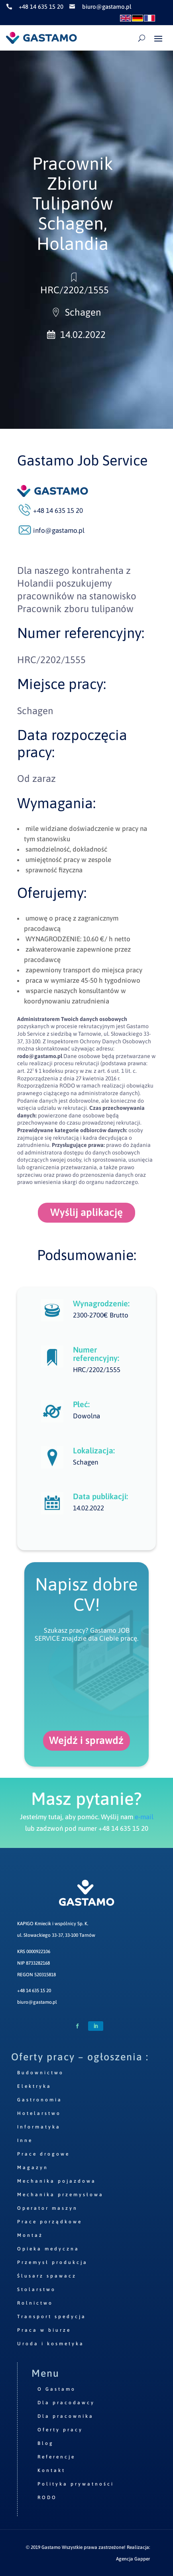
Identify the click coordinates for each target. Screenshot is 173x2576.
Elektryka (34, 2086)
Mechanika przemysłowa (60, 2194)
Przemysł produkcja (52, 2262)
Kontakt (51, 2470)
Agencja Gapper (133, 2559)
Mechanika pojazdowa (56, 2181)
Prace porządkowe (49, 2222)
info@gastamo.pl (59, 530)
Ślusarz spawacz (47, 2276)
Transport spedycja (51, 2316)
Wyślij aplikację (86, 1212)
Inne (25, 2140)
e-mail (144, 1817)
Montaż (30, 2235)
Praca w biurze (44, 2330)
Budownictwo (40, 2072)
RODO (47, 2497)
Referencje (56, 2457)
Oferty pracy (60, 2430)
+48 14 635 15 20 (34, 1990)
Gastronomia (39, 2100)
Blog (45, 2443)
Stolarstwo (36, 2289)
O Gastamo (56, 2389)
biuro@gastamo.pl (37, 2002)
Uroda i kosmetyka (50, 2343)
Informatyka (39, 2127)
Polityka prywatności (75, 2484)
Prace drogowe (43, 2154)
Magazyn (32, 2167)
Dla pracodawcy (66, 2402)
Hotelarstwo (39, 2113)
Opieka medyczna (48, 2249)
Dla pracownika (65, 2416)
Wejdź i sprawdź (86, 1740)
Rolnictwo (35, 2303)
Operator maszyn (47, 2208)
